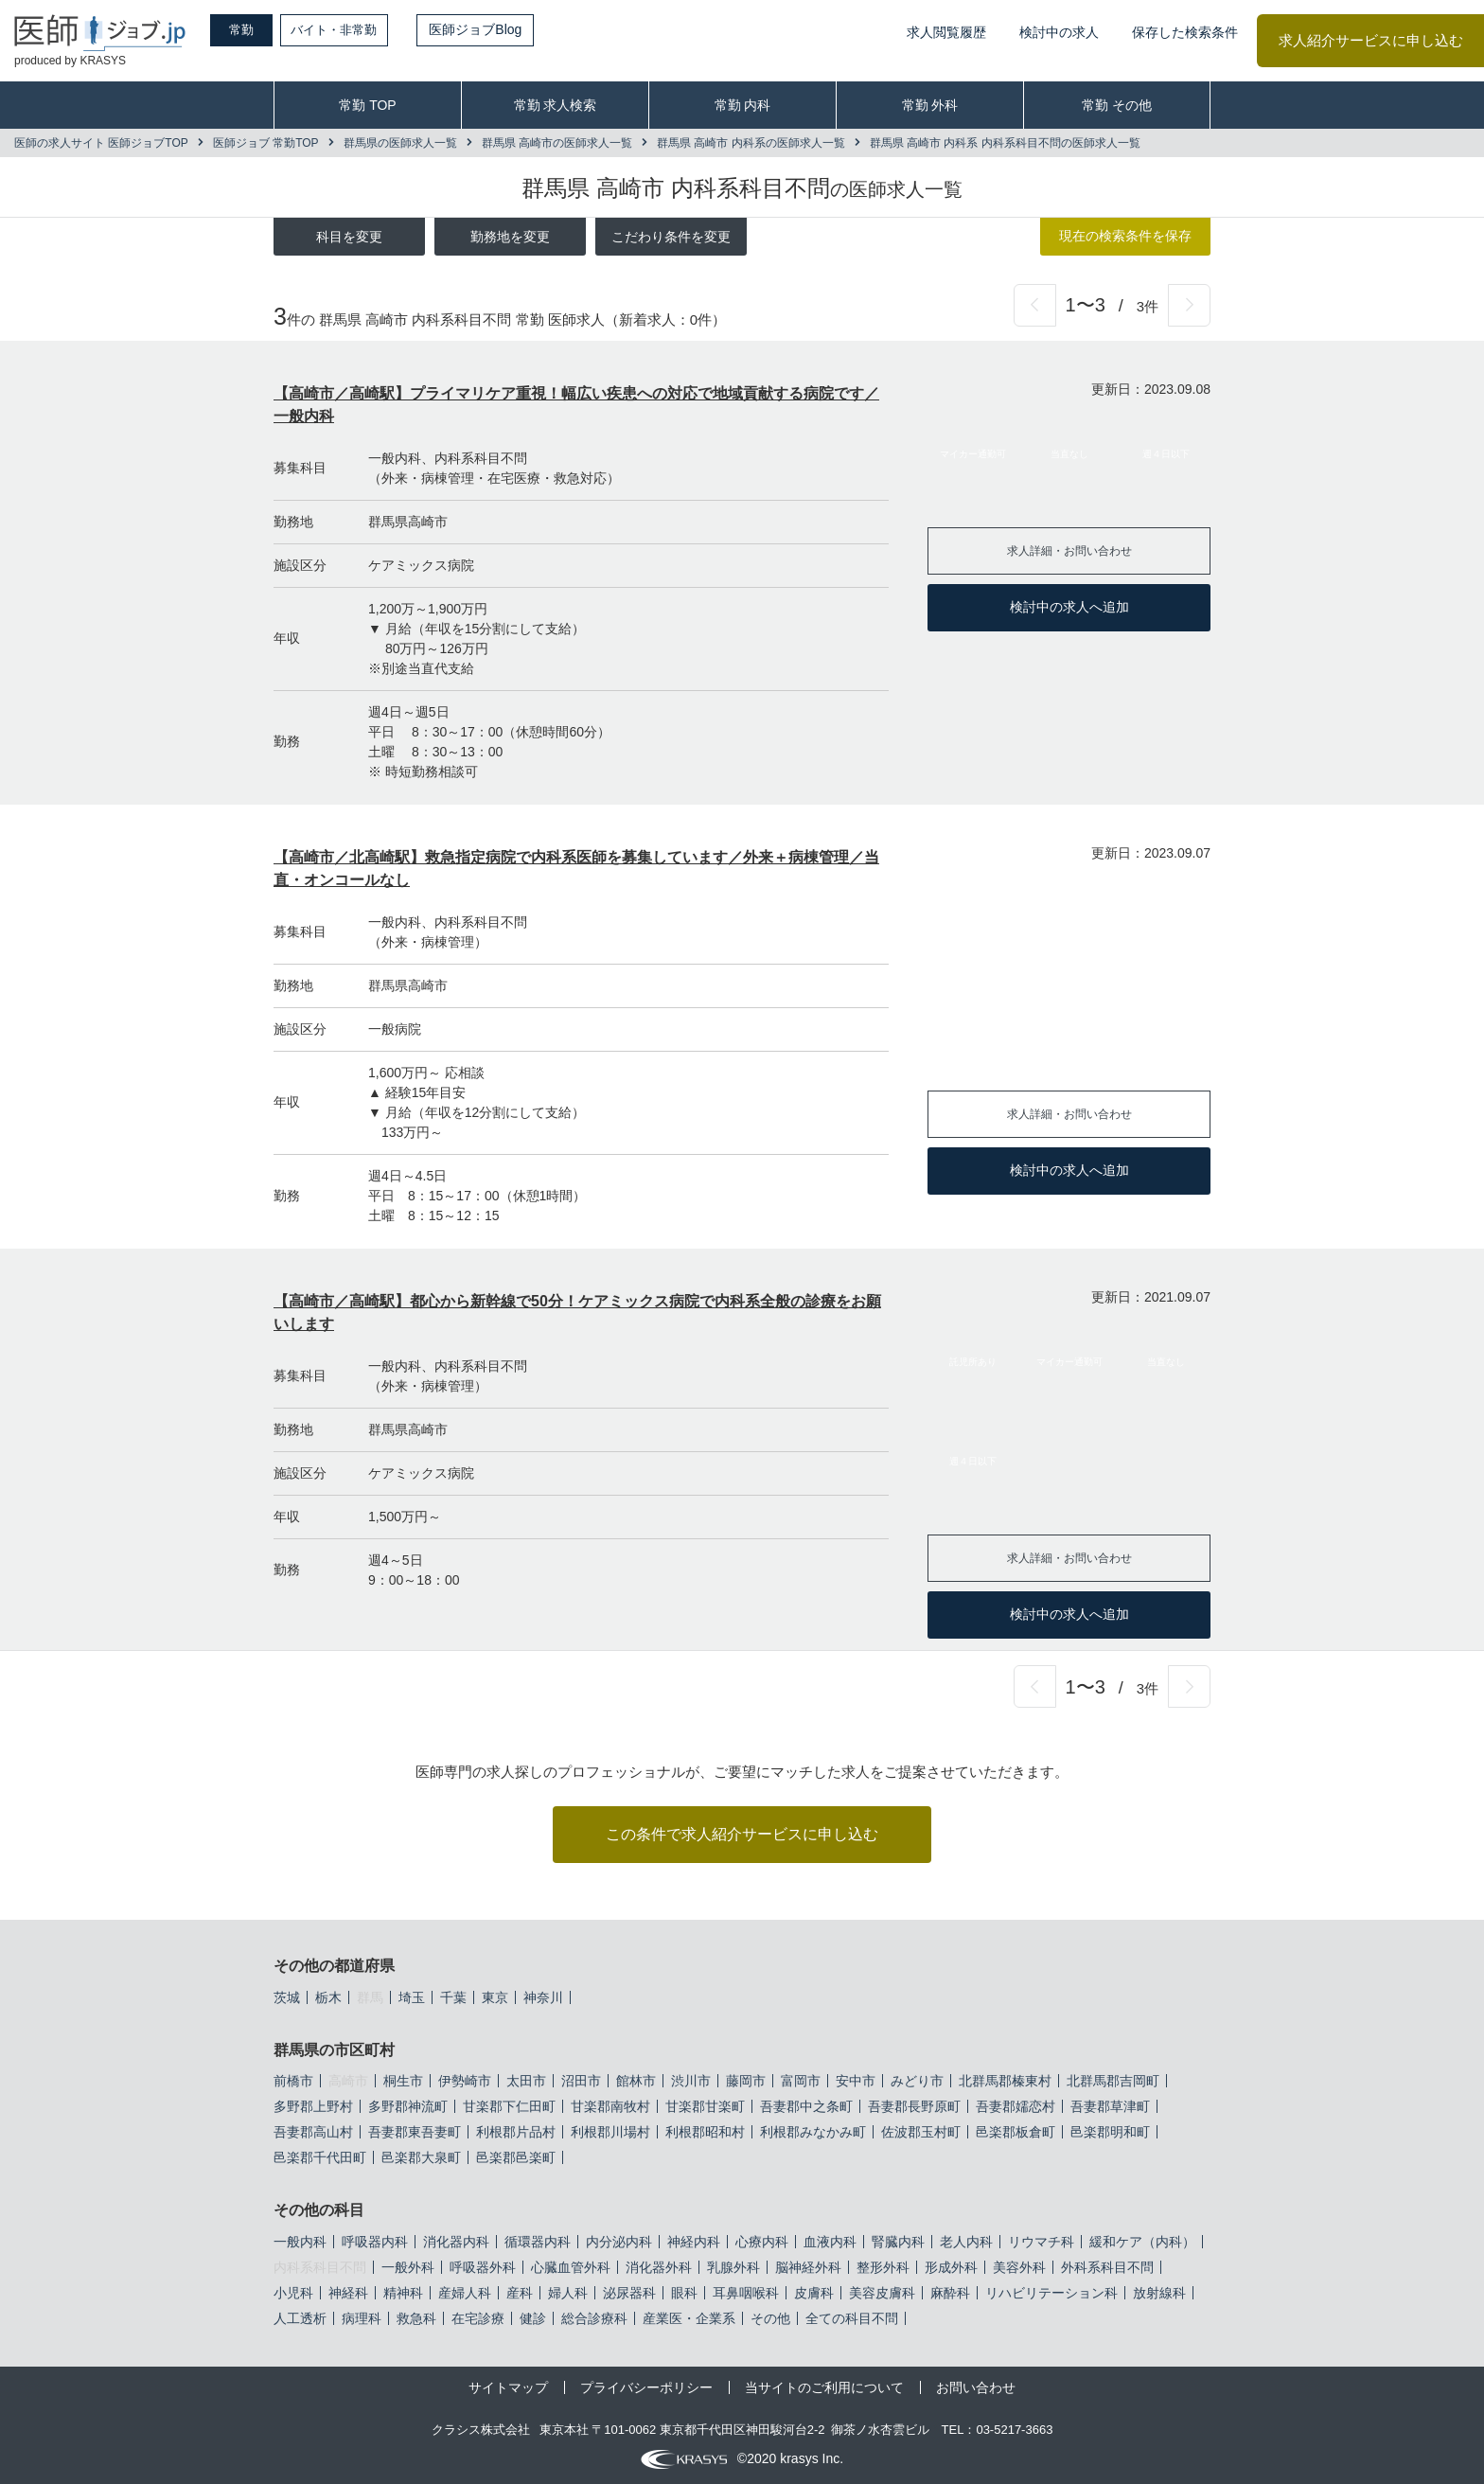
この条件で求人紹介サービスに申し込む (742, 1834)
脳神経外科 (808, 2267)
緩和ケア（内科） (1142, 2241)
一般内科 (300, 2241)
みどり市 (917, 2080)
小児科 (293, 2292)
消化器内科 (456, 2241)
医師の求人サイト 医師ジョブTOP (101, 143)
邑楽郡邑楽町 (516, 2157)
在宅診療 (477, 2318)
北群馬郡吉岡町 (1113, 2080)
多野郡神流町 (408, 2106)
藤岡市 (746, 2080)
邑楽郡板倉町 (1015, 2131)
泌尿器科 (629, 2292)
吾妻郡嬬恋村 (1015, 2106)
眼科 (684, 2292)
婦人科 (568, 2292)
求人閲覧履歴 (946, 32)
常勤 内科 (743, 105)
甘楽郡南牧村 (610, 2106)
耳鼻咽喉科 (746, 2292)
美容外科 (1019, 2267)
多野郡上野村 (313, 2106)
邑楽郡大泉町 (421, 2157)
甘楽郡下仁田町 (509, 2106)
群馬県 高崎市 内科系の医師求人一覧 (751, 143)
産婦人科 (464, 2292)
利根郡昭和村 (705, 2131)
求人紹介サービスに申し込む (1371, 40)
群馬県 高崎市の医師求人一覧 (557, 143)
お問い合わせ (976, 2387)
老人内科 (966, 2241)
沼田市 (581, 2080)
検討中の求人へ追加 (1069, 606)
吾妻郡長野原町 (914, 2106)
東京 (495, 1997)
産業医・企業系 (689, 2318)
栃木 (328, 1997)
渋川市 (691, 2080)
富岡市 (801, 2080)
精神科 (403, 2292)
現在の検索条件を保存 (1125, 235)
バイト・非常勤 (356, 29)
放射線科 (1159, 2292)
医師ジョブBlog (502, 29)
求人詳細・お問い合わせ (1069, 550)
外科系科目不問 (1107, 2267)
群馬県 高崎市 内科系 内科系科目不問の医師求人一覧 (1005, 143)
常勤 (251, 29)
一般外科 (407, 2267)
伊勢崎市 (464, 2080)
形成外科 (951, 2267)
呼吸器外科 (483, 2267)
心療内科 (761, 2241)
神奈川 (543, 1997)
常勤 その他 (1117, 105)
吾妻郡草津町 (1110, 2106)
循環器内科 (537, 2241)
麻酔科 (950, 2292)
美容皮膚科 (882, 2292)
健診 (533, 2318)
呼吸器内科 (375, 2241)
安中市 (855, 2080)
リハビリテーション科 (1051, 2292)
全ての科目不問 (851, 2318)
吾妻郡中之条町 (806, 2106)
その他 (770, 2318)
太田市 (526, 2080)
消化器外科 (659, 2267)
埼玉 (411, 1997)
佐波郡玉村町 (921, 2131)
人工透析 (300, 2318)
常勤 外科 (930, 105)
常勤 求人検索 (555, 105)
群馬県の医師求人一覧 (400, 143)
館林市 (636, 2080)
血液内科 (830, 2241)
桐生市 (403, 2080)
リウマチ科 (1041, 2241)
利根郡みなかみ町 (813, 2131)
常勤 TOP (367, 105)
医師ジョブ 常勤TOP (266, 143)
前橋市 (293, 2080)
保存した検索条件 (1185, 32)
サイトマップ (508, 2387)
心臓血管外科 (570, 2267)
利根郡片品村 (516, 2131)
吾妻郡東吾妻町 (414, 2131)
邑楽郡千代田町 (320, 2157)
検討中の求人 (1059, 32)
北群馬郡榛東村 (1005, 2080)
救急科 (416, 2318)
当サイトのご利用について (824, 2387)
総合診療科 (594, 2318)
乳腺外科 (733, 2267)
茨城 (287, 1997)
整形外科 (883, 2267)
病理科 (361, 2318)
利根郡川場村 (610, 2131)
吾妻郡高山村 (313, 2131)
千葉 (453, 1997)
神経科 (348, 2292)
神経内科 (693, 2241)
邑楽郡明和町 (1110, 2131)
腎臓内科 (898, 2241)
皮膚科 (814, 2292)
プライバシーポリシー (646, 2387)
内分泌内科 (619, 2241)
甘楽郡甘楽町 (705, 2106)
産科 (519, 2292)
